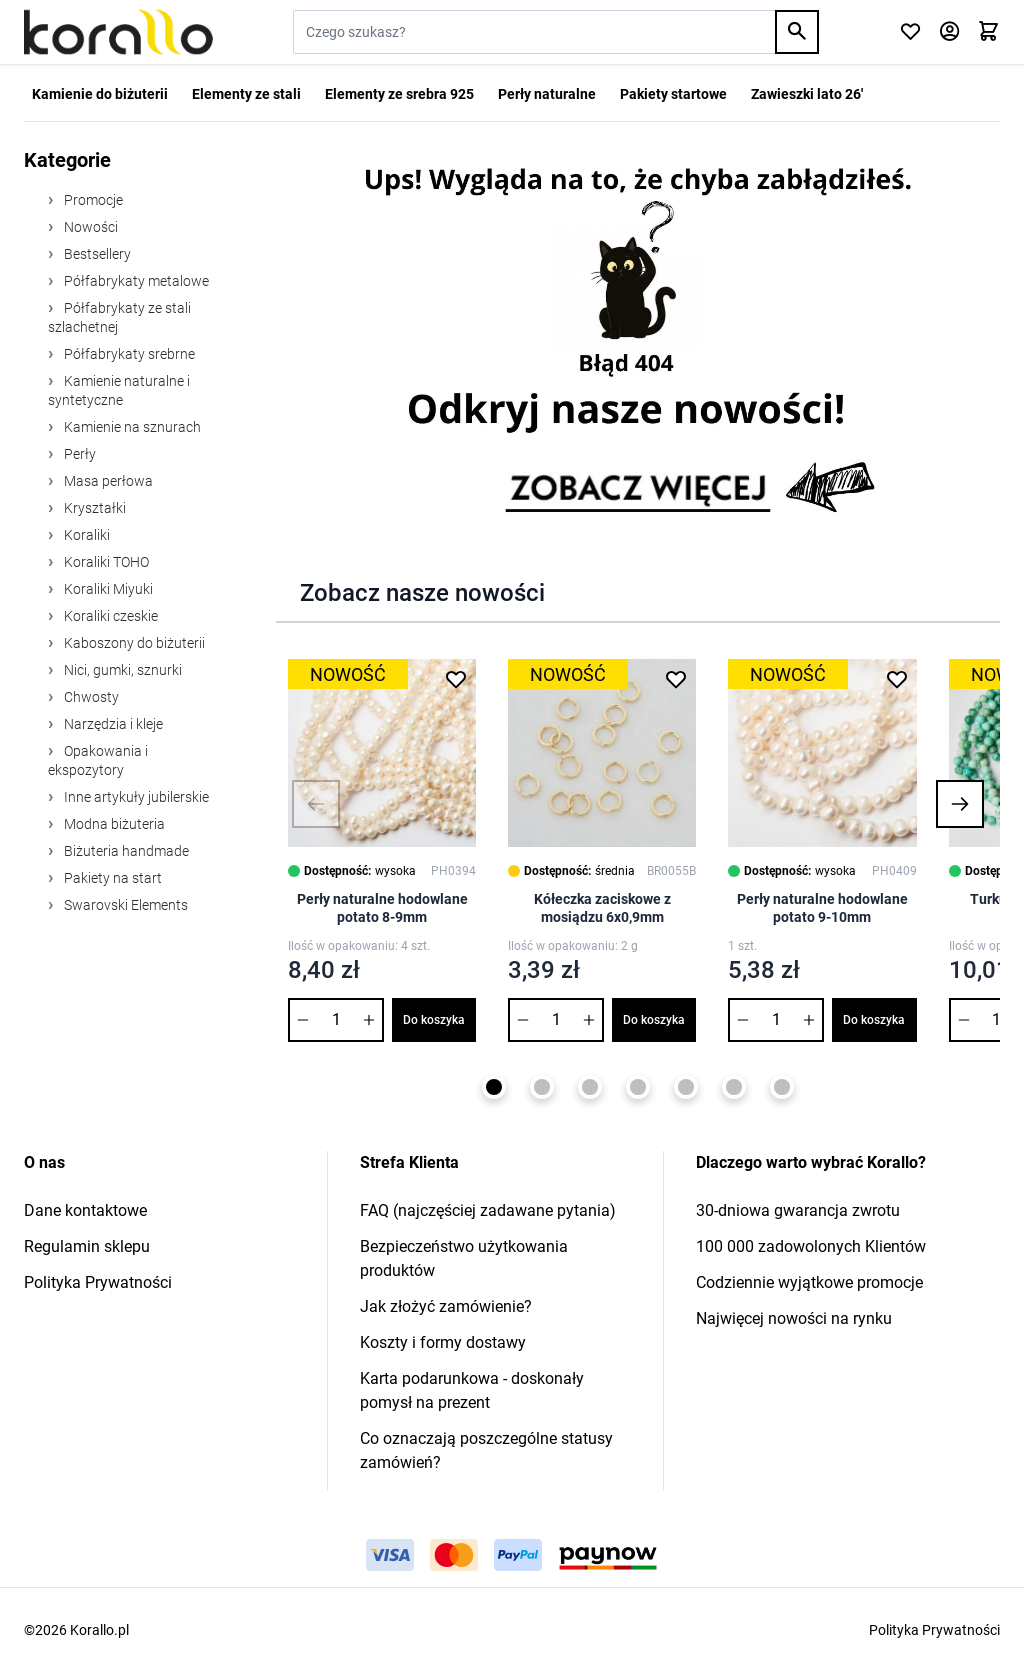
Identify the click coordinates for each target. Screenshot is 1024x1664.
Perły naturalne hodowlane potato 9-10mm (822, 908)
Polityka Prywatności (98, 1282)
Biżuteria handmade (125, 851)
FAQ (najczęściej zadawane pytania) (488, 1210)
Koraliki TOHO (105, 562)
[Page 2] (542, 1087)
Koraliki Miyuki (107, 589)
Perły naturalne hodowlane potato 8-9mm (382, 908)
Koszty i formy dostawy (443, 1342)
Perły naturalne (547, 94)
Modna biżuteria (113, 824)
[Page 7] (782, 1087)
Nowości (89, 227)
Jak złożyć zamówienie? (446, 1306)
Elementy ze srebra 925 (399, 94)
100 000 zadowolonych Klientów (811, 1246)
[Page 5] (686, 1087)
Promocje (92, 200)
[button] (316, 804)
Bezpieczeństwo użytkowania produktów (464, 1258)
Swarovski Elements (124, 905)
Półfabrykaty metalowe (135, 281)
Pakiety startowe (673, 94)
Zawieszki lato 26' (807, 94)
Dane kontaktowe (85, 1210)
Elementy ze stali (246, 94)
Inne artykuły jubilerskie (135, 797)
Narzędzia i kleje (112, 724)
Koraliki (85, 535)
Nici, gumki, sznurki (121, 670)
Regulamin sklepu (87, 1246)
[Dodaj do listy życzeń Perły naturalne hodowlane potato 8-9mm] (456, 679)
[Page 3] (590, 1087)
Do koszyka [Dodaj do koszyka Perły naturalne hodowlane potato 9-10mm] (874, 1020)
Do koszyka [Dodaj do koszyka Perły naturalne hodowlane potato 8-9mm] (434, 1020)
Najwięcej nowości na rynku (794, 1318)
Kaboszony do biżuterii (133, 643)
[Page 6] (734, 1087)
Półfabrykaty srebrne (128, 354)
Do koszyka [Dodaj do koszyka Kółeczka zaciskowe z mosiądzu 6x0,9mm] (654, 1020)
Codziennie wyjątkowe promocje (809, 1282)
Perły (78, 454)
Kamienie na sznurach (131, 427)
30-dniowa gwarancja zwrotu (798, 1210)
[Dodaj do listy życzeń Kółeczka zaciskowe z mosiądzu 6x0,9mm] (676, 679)
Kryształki (93, 508)
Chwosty (90, 697)
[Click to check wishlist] (910, 32)
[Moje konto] (949, 32)
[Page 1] (494, 1087)
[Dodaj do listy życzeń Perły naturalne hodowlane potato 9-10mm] (897, 679)
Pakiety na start (111, 878)
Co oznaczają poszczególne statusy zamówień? (486, 1450)
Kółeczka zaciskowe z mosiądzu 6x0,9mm (602, 908)
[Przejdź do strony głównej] (118, 32)
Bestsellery (96, 254)
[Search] (797, 32)
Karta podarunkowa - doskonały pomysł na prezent (472, 1390)
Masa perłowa (107, 481)
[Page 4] (638, 1087)
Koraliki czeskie (109, 616)
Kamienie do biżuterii (100, 94)
